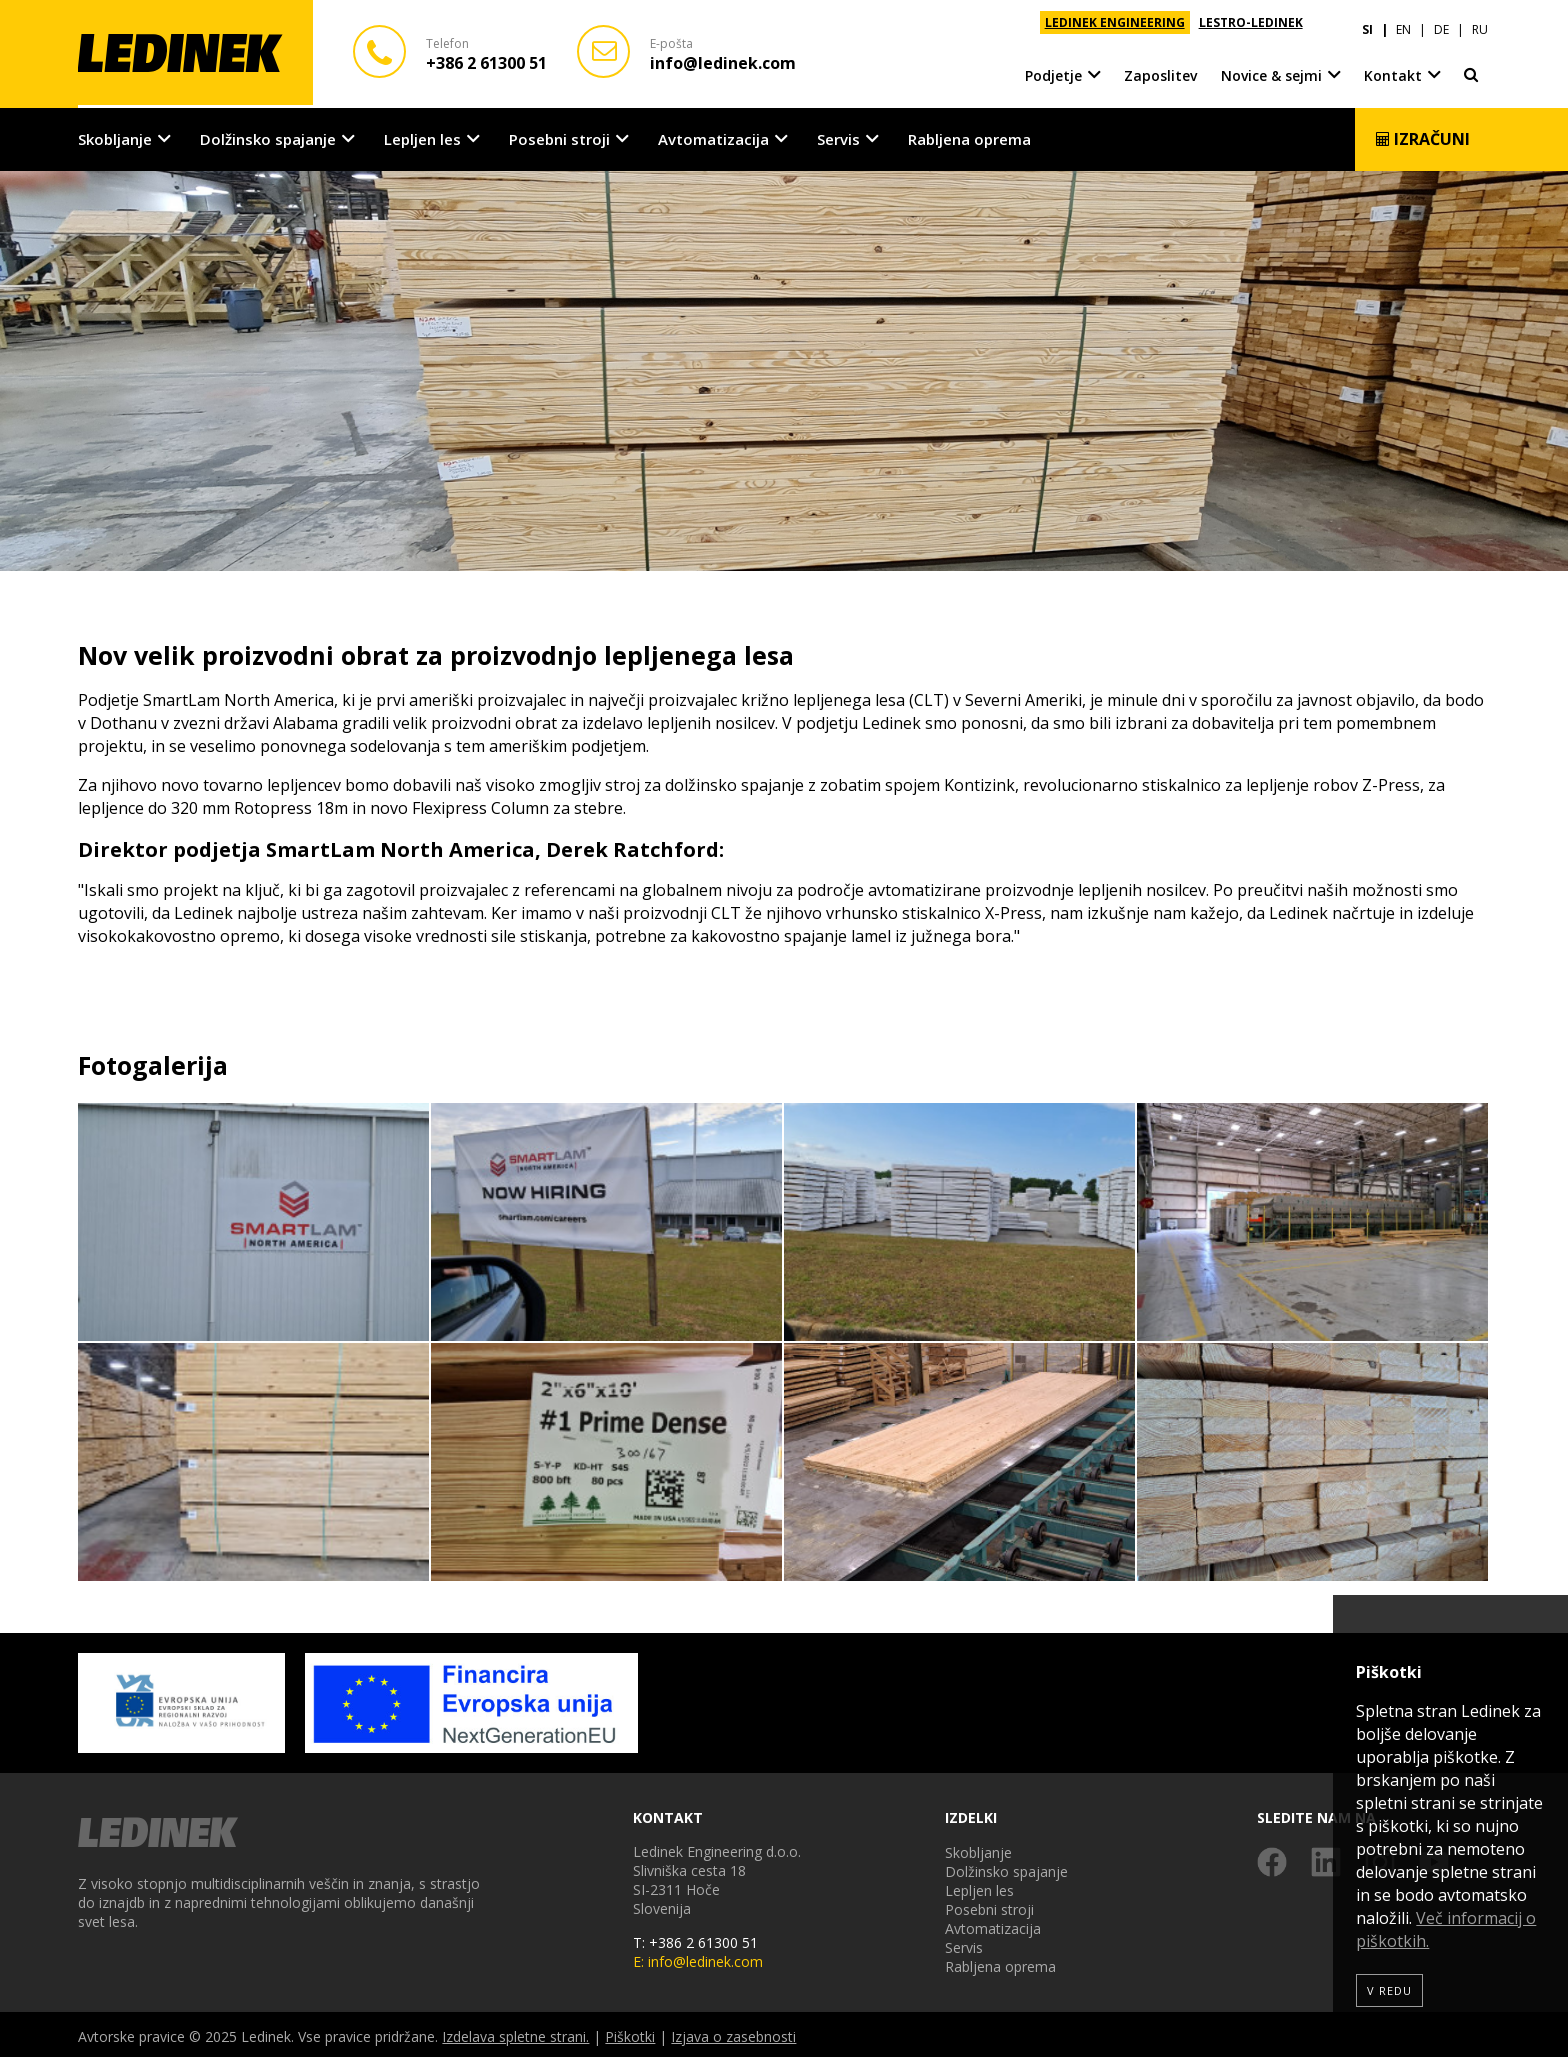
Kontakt (1393, 69)
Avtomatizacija (713, 136)
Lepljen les (422, 136)
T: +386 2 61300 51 (695, 1938)
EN (1403, 22)
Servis (838, 136)
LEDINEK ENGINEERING (1115, 22)
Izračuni (1422, 136)
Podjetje (1053, 69)
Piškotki (630, 2032)
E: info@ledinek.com (698, 1957)
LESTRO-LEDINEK (1251, 22)
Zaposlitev (1160, 69)
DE (1441, 22)
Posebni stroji (559, 136)
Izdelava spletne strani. (515, 2032)
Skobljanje (115, 136)
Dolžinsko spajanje (268, 136)
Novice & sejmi (1271, 69)
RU (1480, 22)
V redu (1389, 1990)
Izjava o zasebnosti (733, 2032)
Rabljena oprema (969, 136)
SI (1367, 22)
